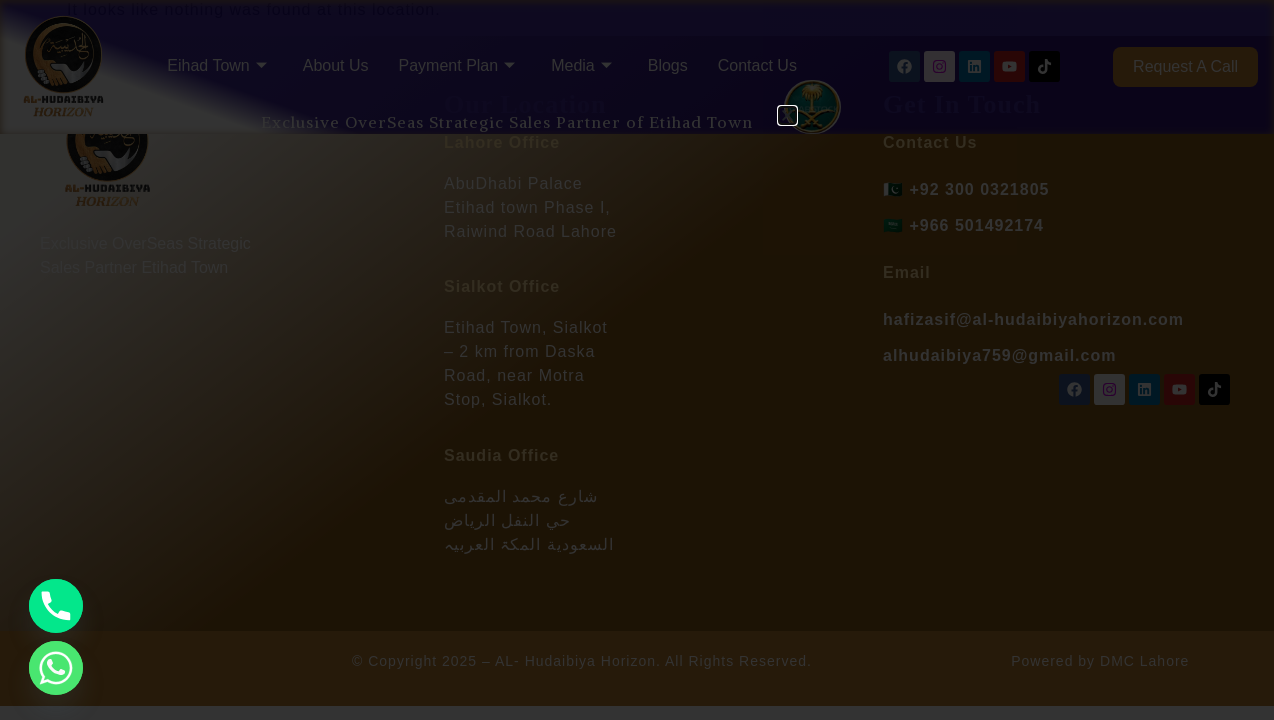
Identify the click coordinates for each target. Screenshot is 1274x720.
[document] (637, 360)
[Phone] (56, 606)
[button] (787, 115)
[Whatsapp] (56, 668)
